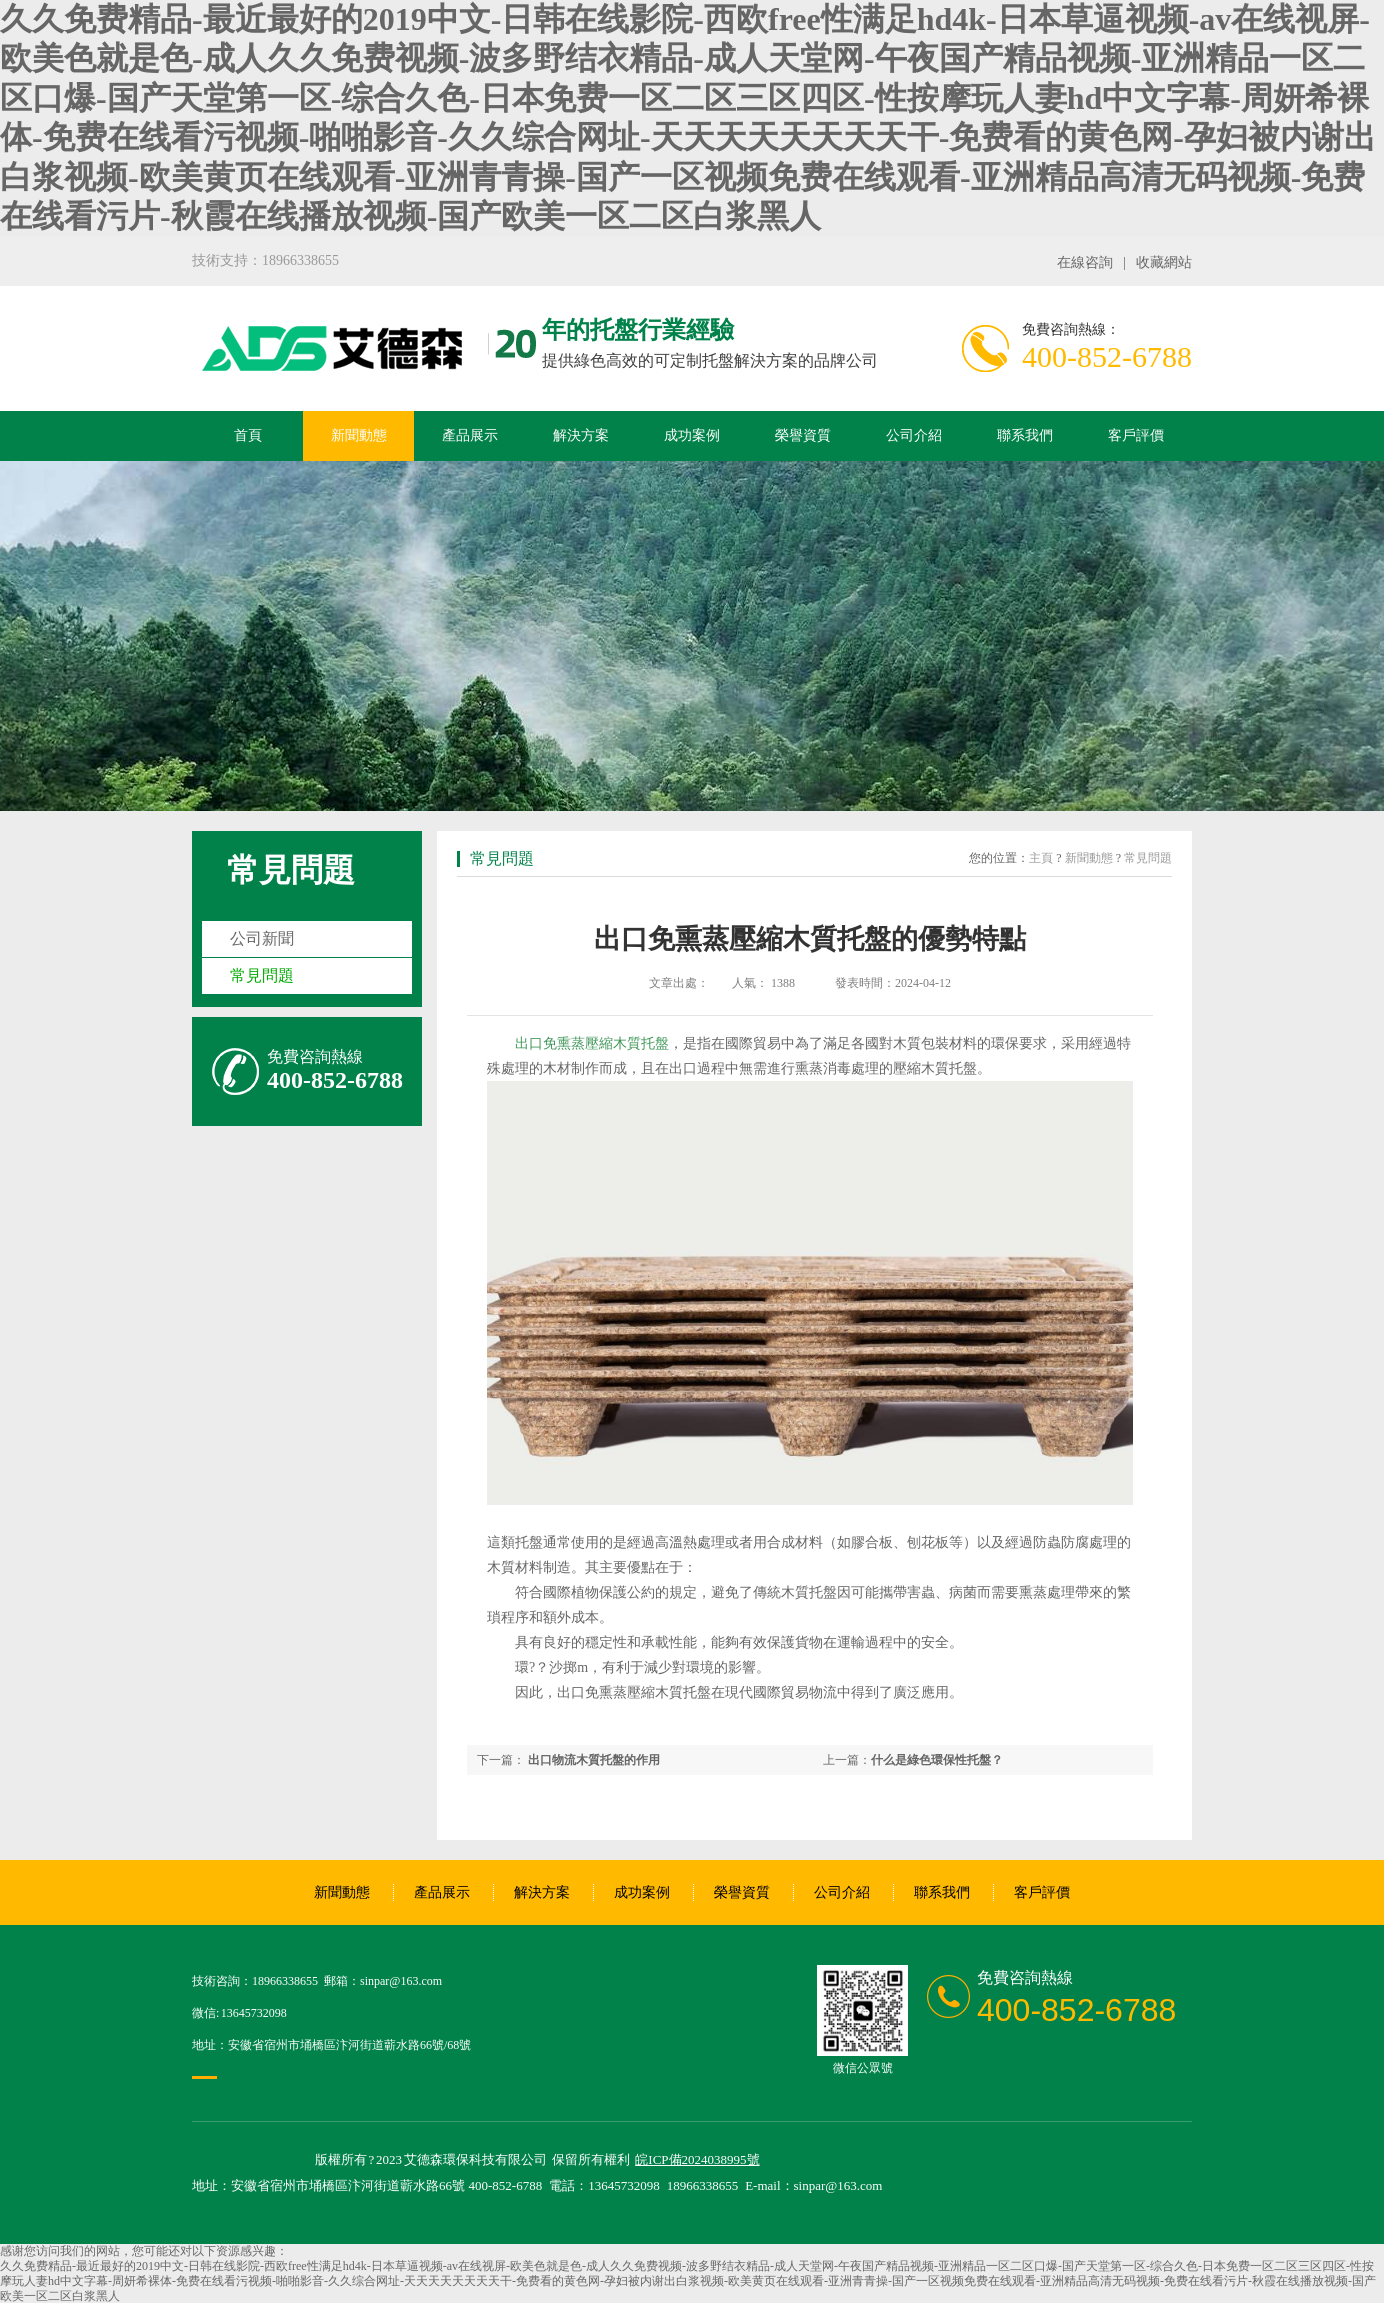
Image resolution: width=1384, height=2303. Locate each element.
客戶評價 (1136, 435)
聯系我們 (1025, 435)
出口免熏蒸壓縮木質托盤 (592, 1043)
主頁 (1041, 858)
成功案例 (692, 435)
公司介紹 (914, 435)
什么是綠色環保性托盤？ (937, 1760)
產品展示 (470, 435)
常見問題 (291, 870)
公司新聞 (262, 938)
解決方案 (581, 435)
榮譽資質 (803, 435)
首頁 (248, 435)
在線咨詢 (1085, 262)
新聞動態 (359, 435)
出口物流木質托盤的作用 (594, 1760)
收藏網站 (1164, 262)
